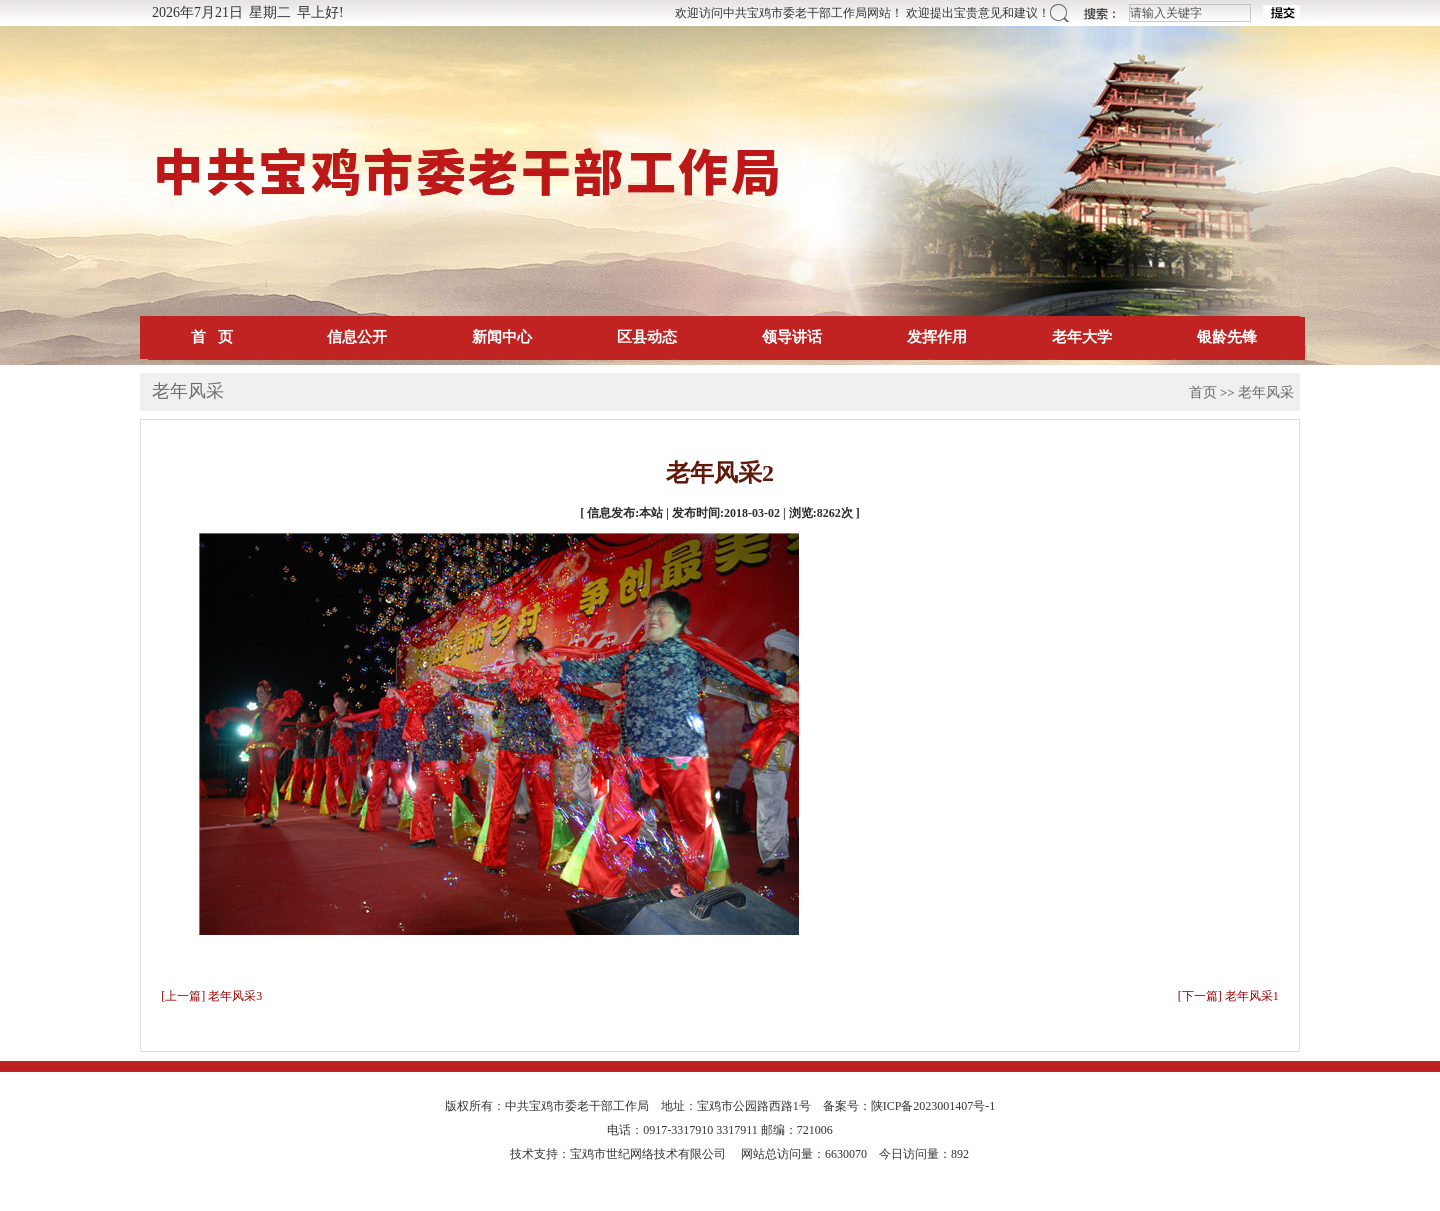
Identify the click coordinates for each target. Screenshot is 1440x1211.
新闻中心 (502, 337)
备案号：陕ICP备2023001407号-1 (909, 1106)
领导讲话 (792, 337)
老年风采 (1266, 392)
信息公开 (357, 337)
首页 (1203, 392)
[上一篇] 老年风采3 (211, 996)
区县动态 (647, 337)
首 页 (211, 337)
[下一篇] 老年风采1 (1228, 996)
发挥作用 (937, 337)
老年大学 (1082, 337)
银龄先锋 (1227, 337)
